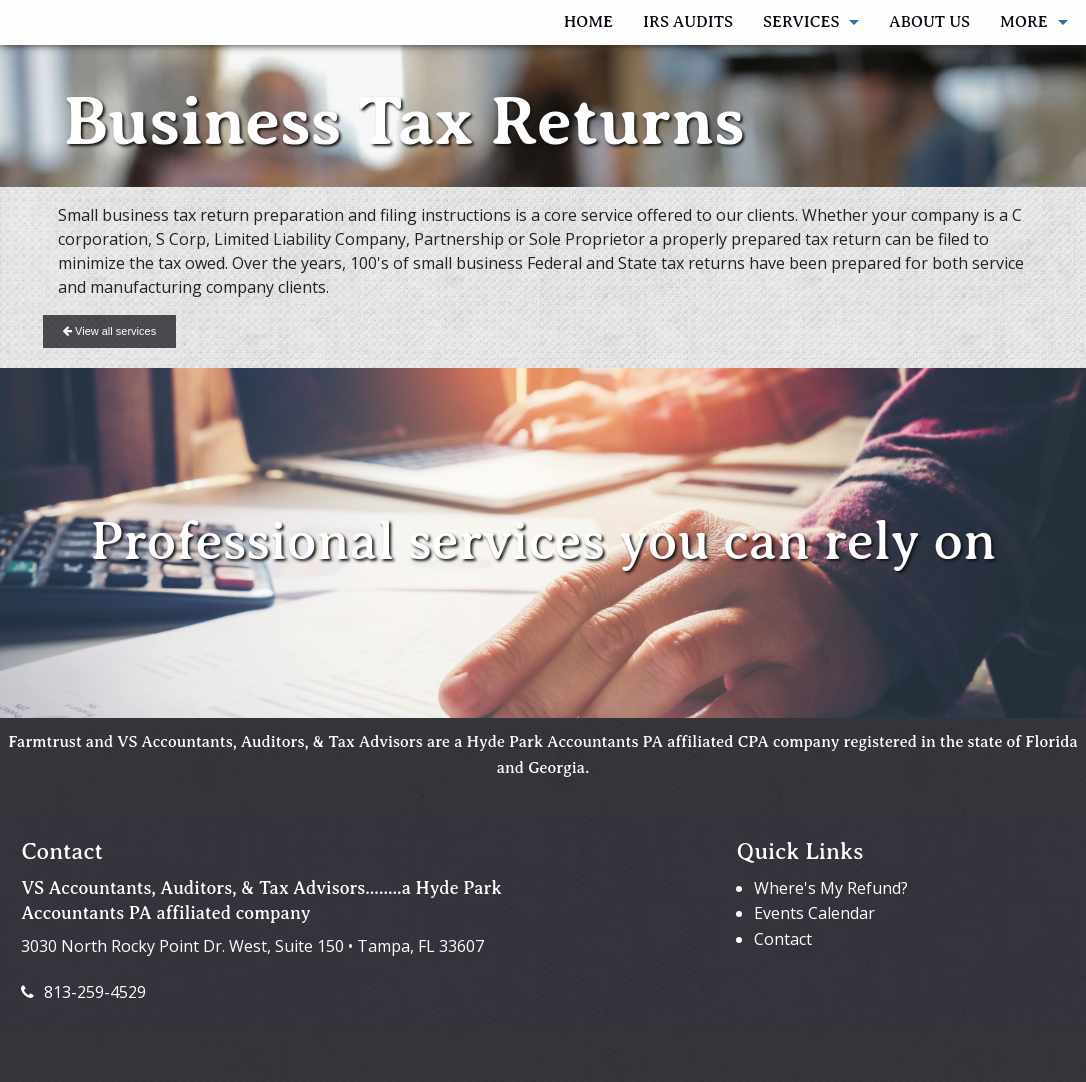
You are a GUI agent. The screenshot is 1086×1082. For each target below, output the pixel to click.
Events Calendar (814, 913)
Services (801, 22)
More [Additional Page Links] (1024, 22)
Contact (783, 939)
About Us (929, 22)
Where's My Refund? (831, 888)
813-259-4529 (83, 992)
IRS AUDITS (688, 22)
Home (588, 22)
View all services (109, 331)
